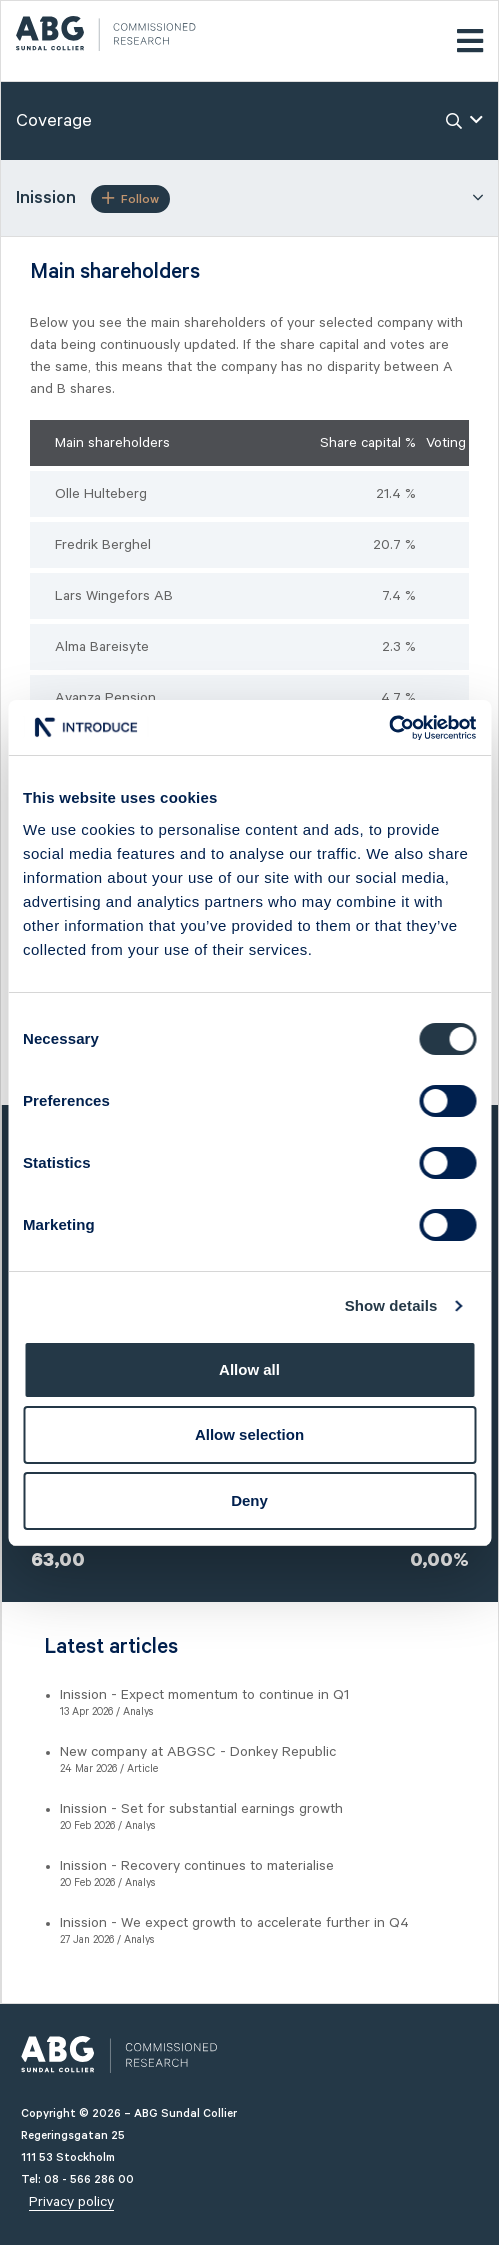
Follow (130, 199)
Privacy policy (71, 2202)
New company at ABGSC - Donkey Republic (198, 1752)
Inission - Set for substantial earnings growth (201, 1809)
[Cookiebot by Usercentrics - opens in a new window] (388, 728)
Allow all (249, 1369)
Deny (249, 1500)
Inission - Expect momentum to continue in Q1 (204, 1695)
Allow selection (249, 1434)
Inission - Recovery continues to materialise (197, 1866)
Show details (391, 1305)
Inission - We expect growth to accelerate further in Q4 (234, 1923)
